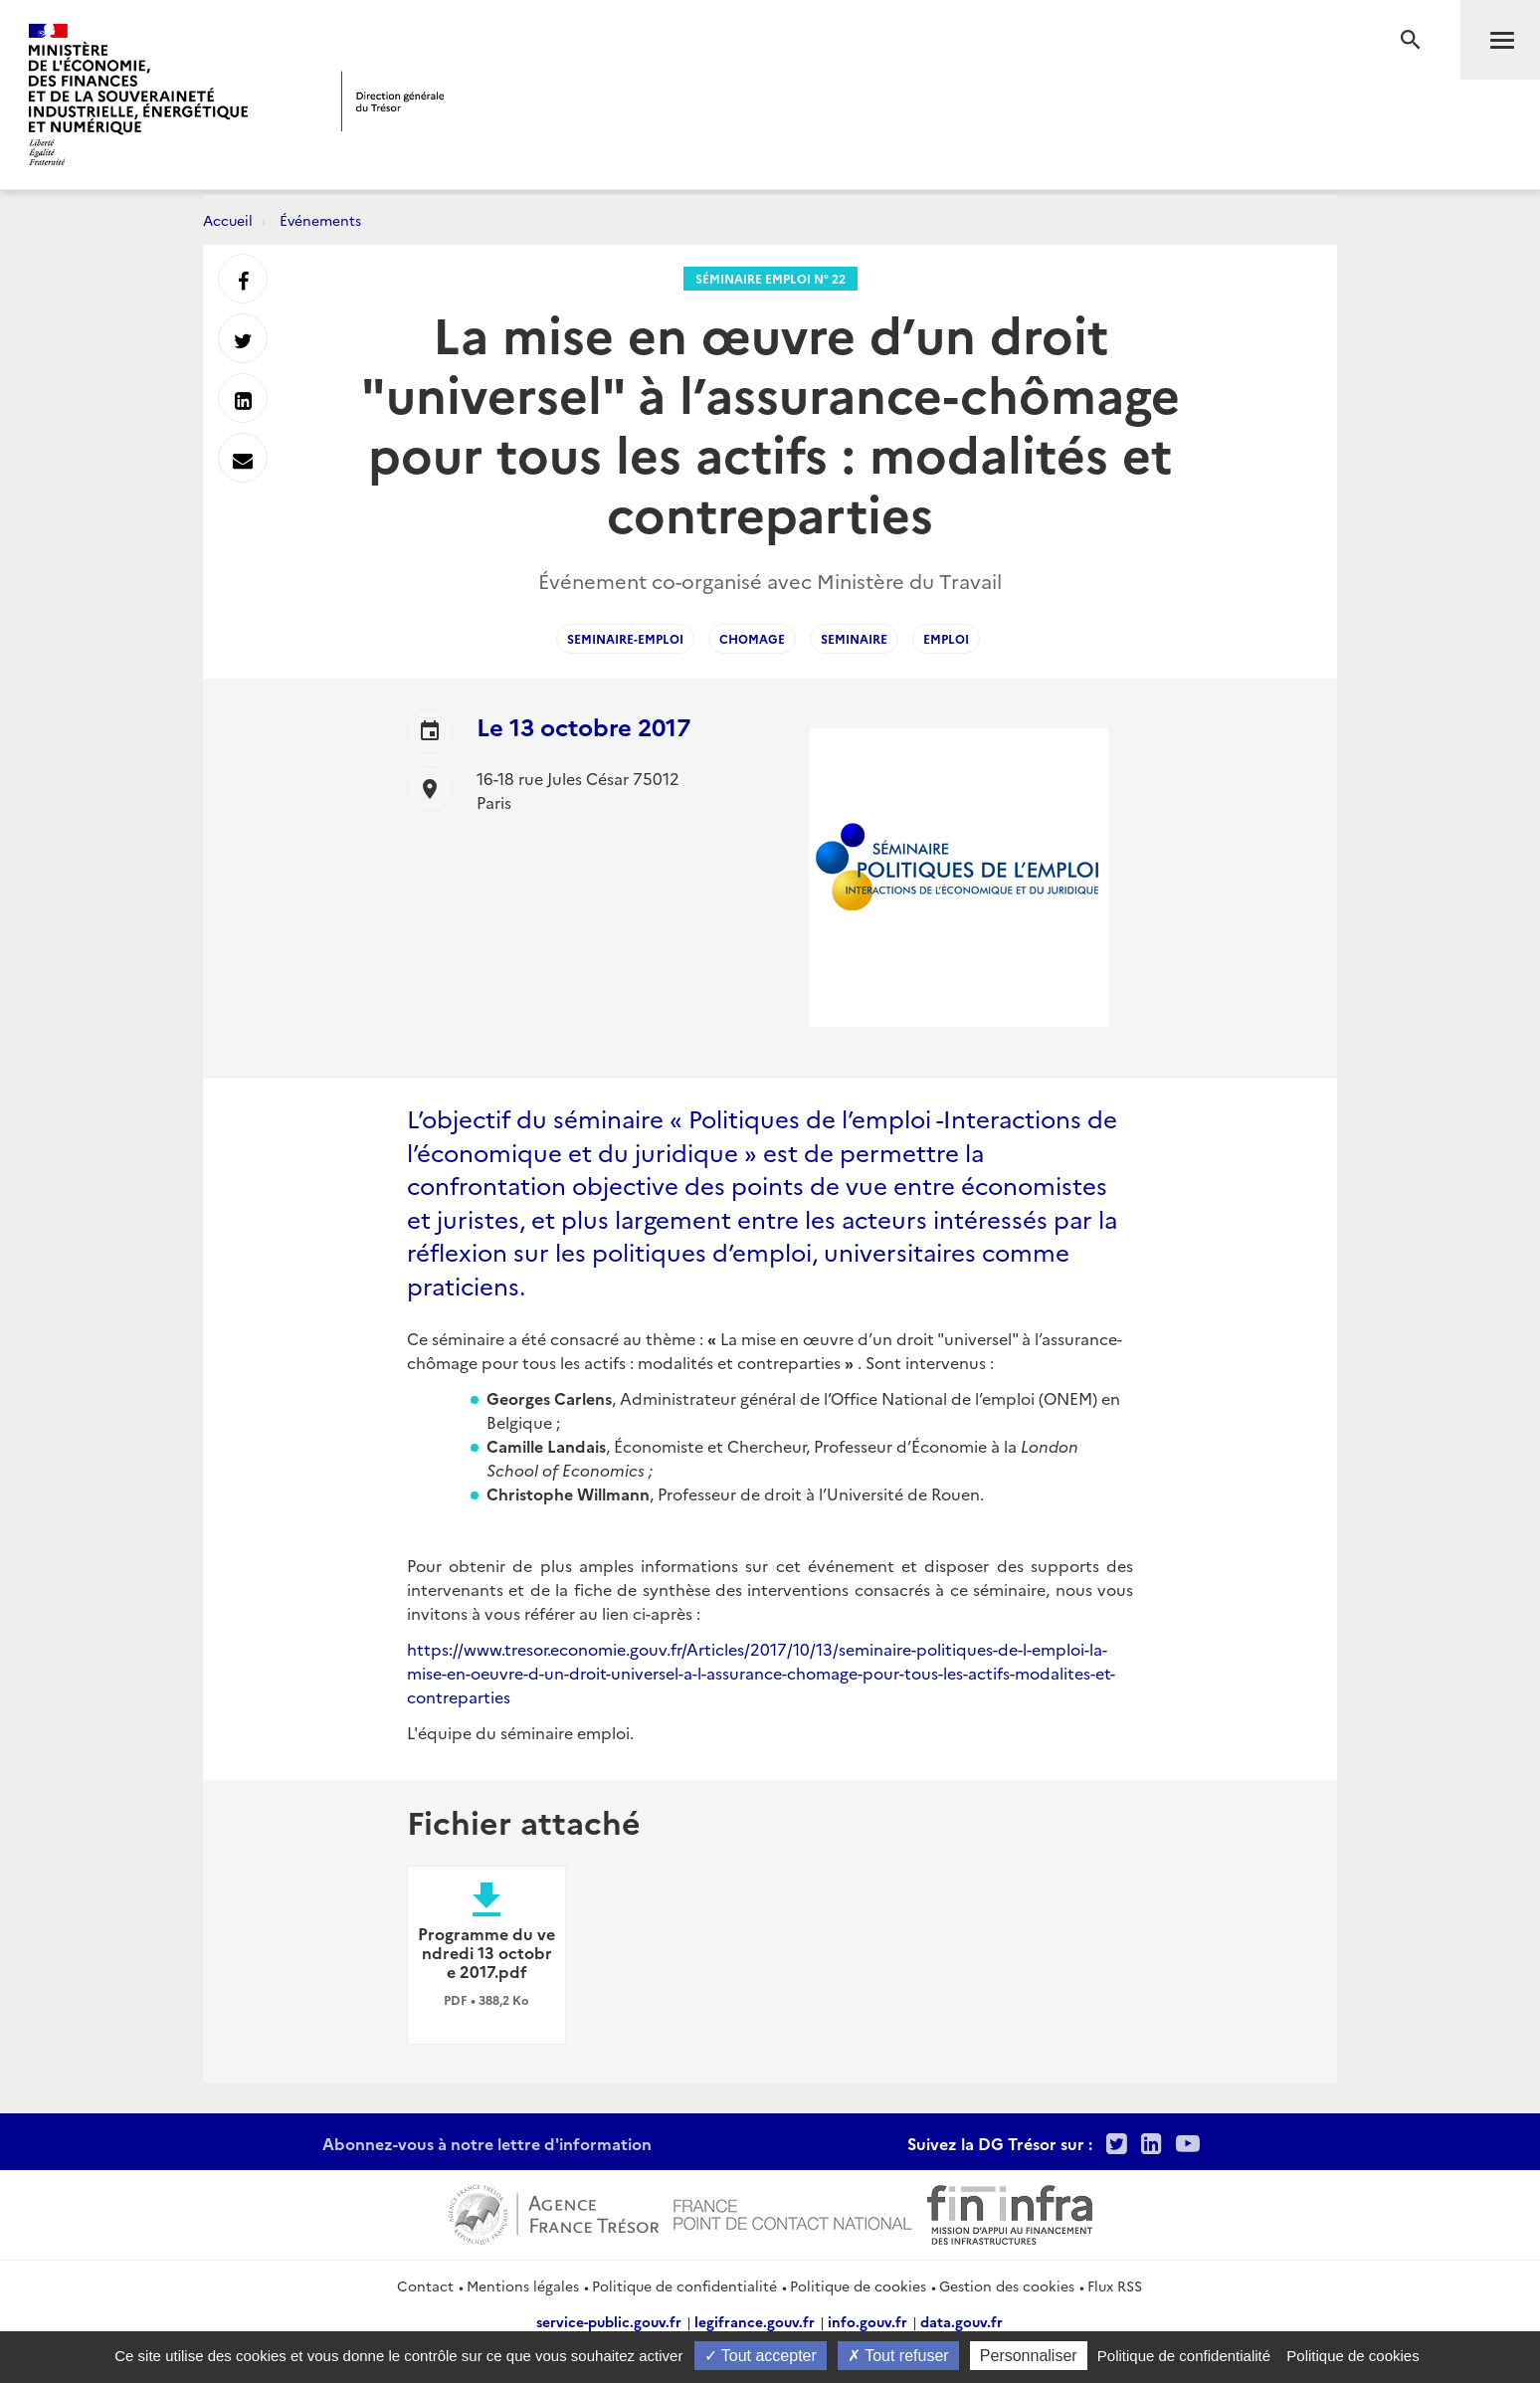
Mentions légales (523, 2285)
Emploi (946, 638)
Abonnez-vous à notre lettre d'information (487, 2143)
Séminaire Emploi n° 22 (770, 278)
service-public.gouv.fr (608, 2321)
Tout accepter (760, 2355)
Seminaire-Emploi (625, 638)
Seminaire (854, 638)
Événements (320, 220)
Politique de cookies (858, 2285)
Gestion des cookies (1006, 2285)
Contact (425, 2285)
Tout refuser (898, 2355)
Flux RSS (1114, 2285)
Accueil (228, 220)
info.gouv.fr (867, 2321)
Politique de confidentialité (684, 2285)
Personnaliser (1028, 2355)
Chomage (752, 638)
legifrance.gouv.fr (754, 2321)
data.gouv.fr (961, 2321)
